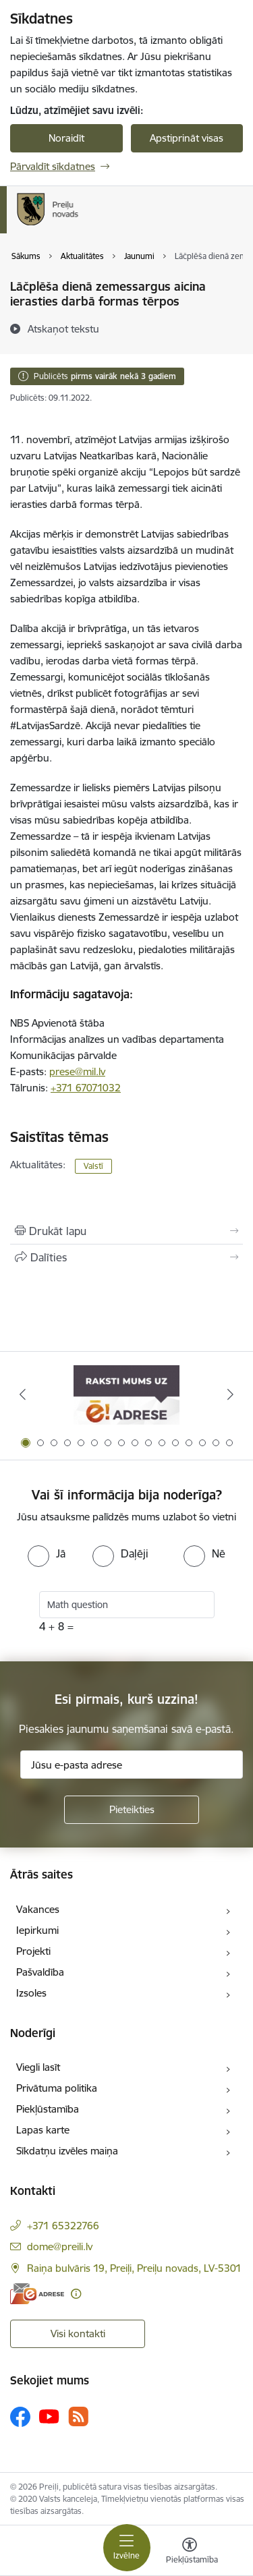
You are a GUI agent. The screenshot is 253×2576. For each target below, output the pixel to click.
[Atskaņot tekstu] (63, 328)
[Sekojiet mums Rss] (78, 2416)
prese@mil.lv (77, 1071)
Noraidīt (66, 138)
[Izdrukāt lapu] (126, 1231)
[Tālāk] (230, 1394)
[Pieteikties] (131, 1810)
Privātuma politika (56, 2088)
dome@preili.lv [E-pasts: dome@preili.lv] (59, 2246)
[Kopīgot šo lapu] (126, 1257)
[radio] (46, 1553)
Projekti (33, 1951)
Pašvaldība (40, 1972)
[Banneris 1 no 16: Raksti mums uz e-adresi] (126, 1394)
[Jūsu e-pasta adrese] (131, 1764)
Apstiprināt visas (186, 138)
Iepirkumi (37, 1930)
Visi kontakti (78, 2333)
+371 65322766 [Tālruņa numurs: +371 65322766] (63, 2225)
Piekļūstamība (47, 2108)
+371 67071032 (86, 1087)
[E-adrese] (37, 2294)
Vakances (37, 1909)
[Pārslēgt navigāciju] (126, 2547)
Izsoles (31, 1992)
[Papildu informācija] (76, 2294)
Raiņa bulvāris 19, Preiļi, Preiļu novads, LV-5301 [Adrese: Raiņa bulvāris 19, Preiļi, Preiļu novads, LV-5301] (134, 2268)
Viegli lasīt (38, 2067)
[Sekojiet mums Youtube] (49, 2416)
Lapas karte (42, 2129)
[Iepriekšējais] (22, 1394)
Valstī (93, 1166)
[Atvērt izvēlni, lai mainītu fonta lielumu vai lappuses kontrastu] (189, 2552)
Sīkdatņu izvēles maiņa (67, 2150)
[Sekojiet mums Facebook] (20, 2417)
